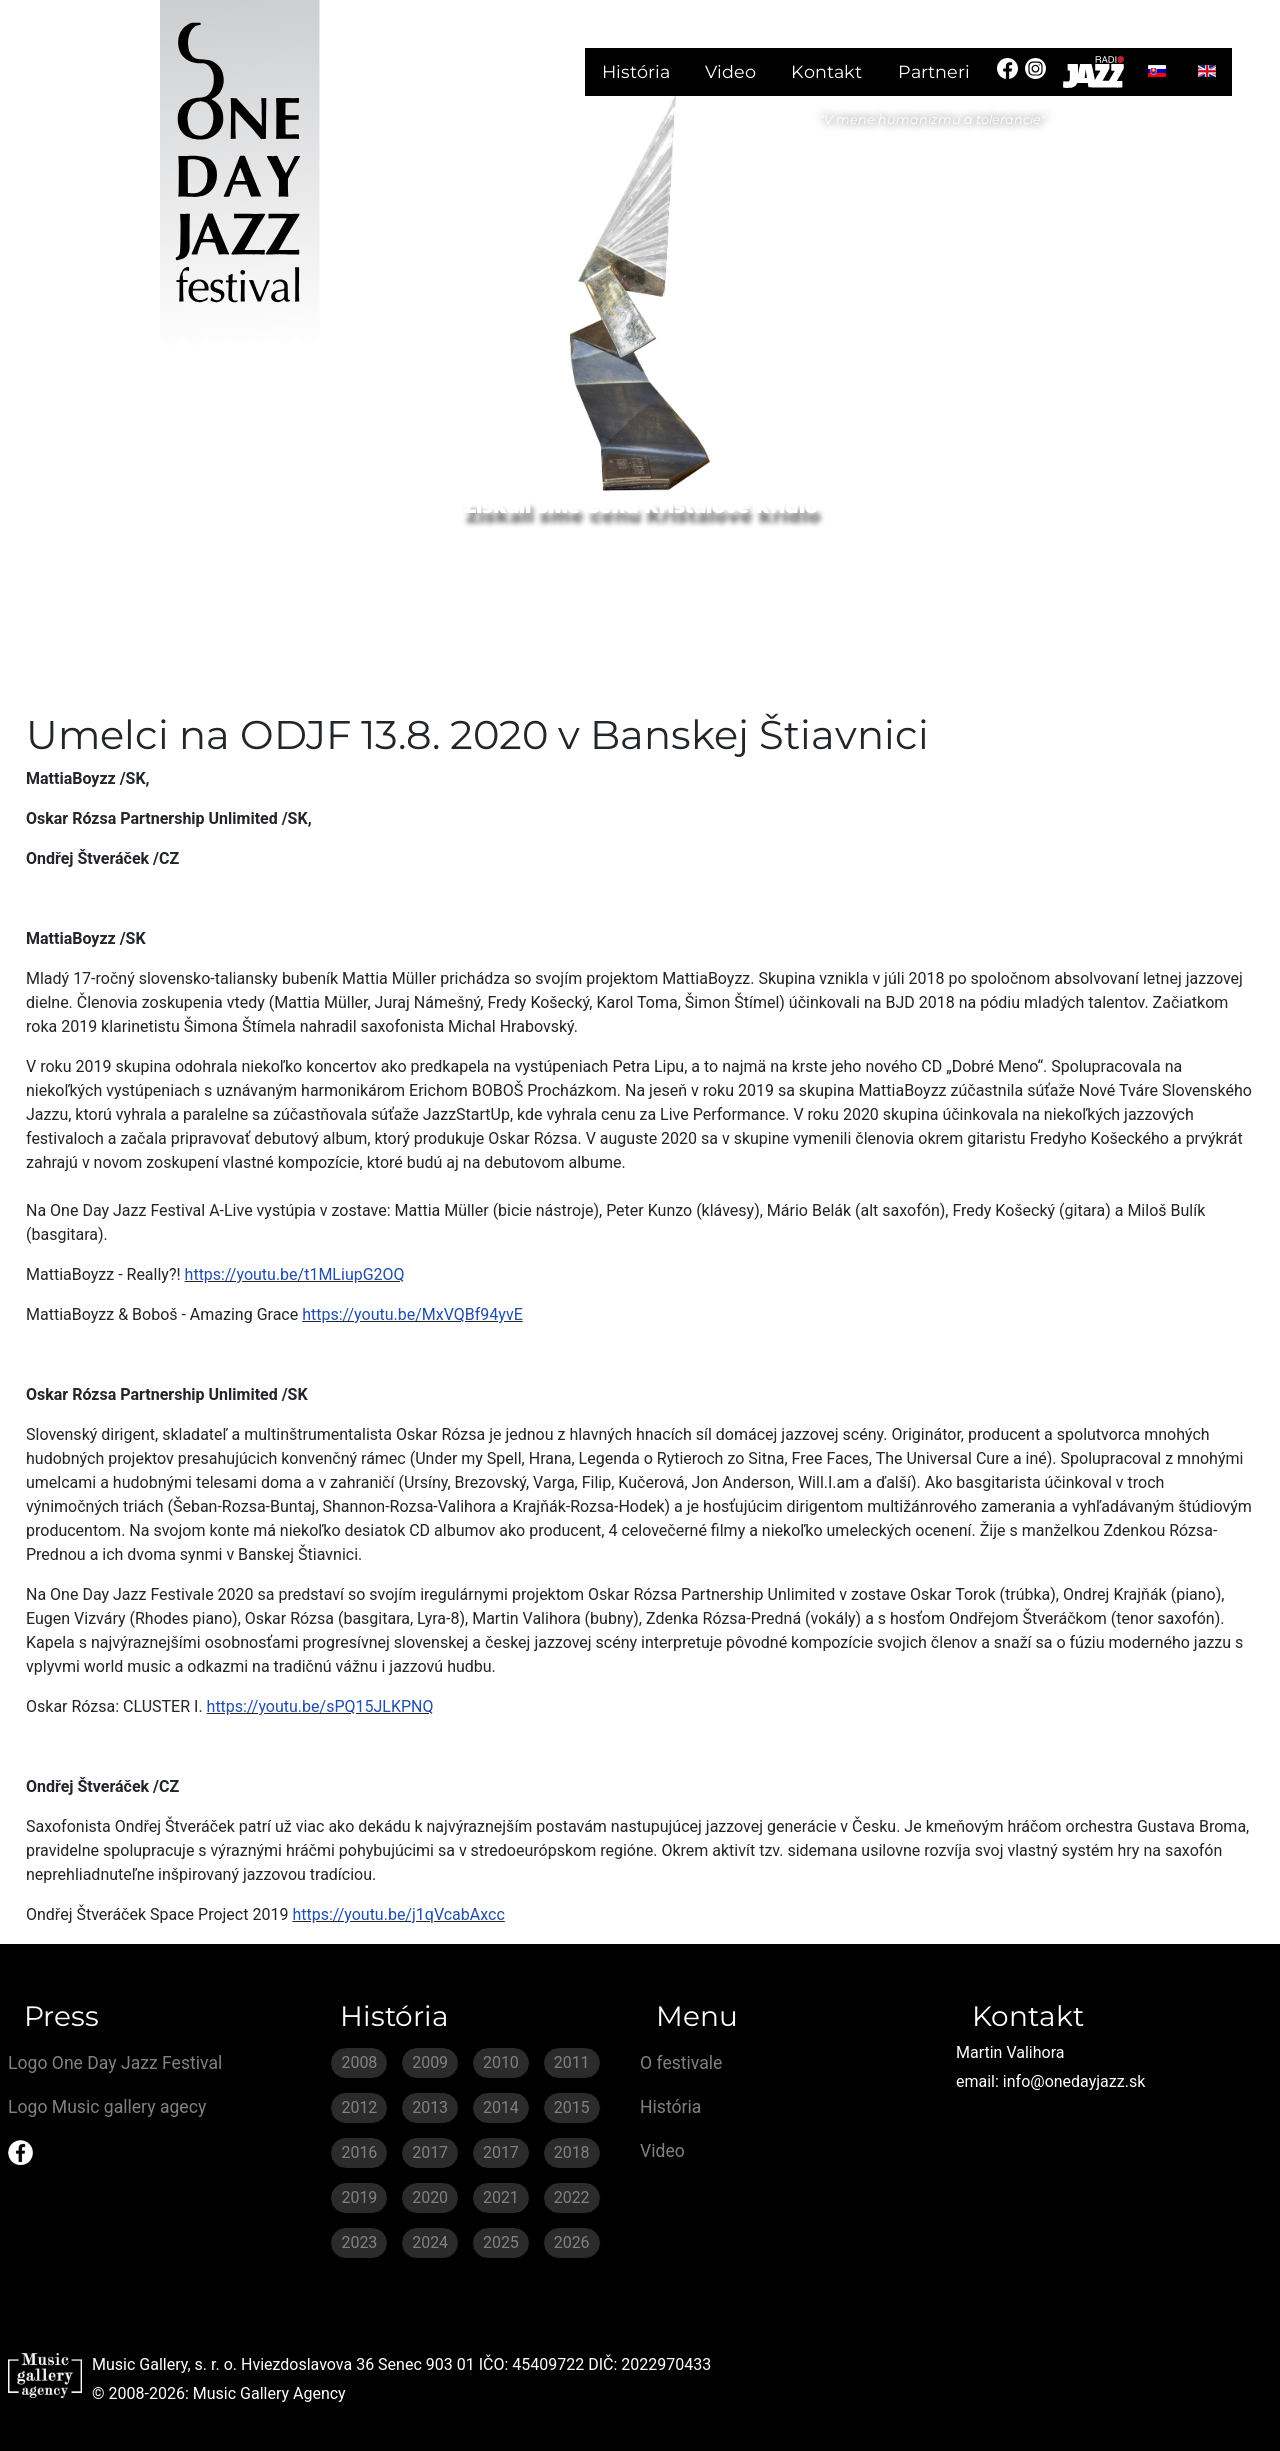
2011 (572, 2062)
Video (730, 71)
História (636, 71)
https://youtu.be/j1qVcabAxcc (398, 1914)
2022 (572, 2197)
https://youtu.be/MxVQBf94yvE (412, 1314)
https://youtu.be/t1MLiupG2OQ (295, 1274)
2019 (359, 2197)
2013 (430, 2107)
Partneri (934, 71)
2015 (572, 2107)
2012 (359, 2107)
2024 (430, 2242)
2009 (430, 2062)
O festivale (681, 2063)
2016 (359, 2152)
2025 (501, 2242)
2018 (572, 2152)
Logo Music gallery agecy (107, 2107)
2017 (430, 2152)
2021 (501, 2197)
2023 (359, 2242)
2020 (430, 2197)
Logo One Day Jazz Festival (115, 2063)
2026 (572, 2242)
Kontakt (826, 71)
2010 (501, 2062)
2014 (501, 2107)
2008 (359, 2062)
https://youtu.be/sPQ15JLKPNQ (320, 1706)
